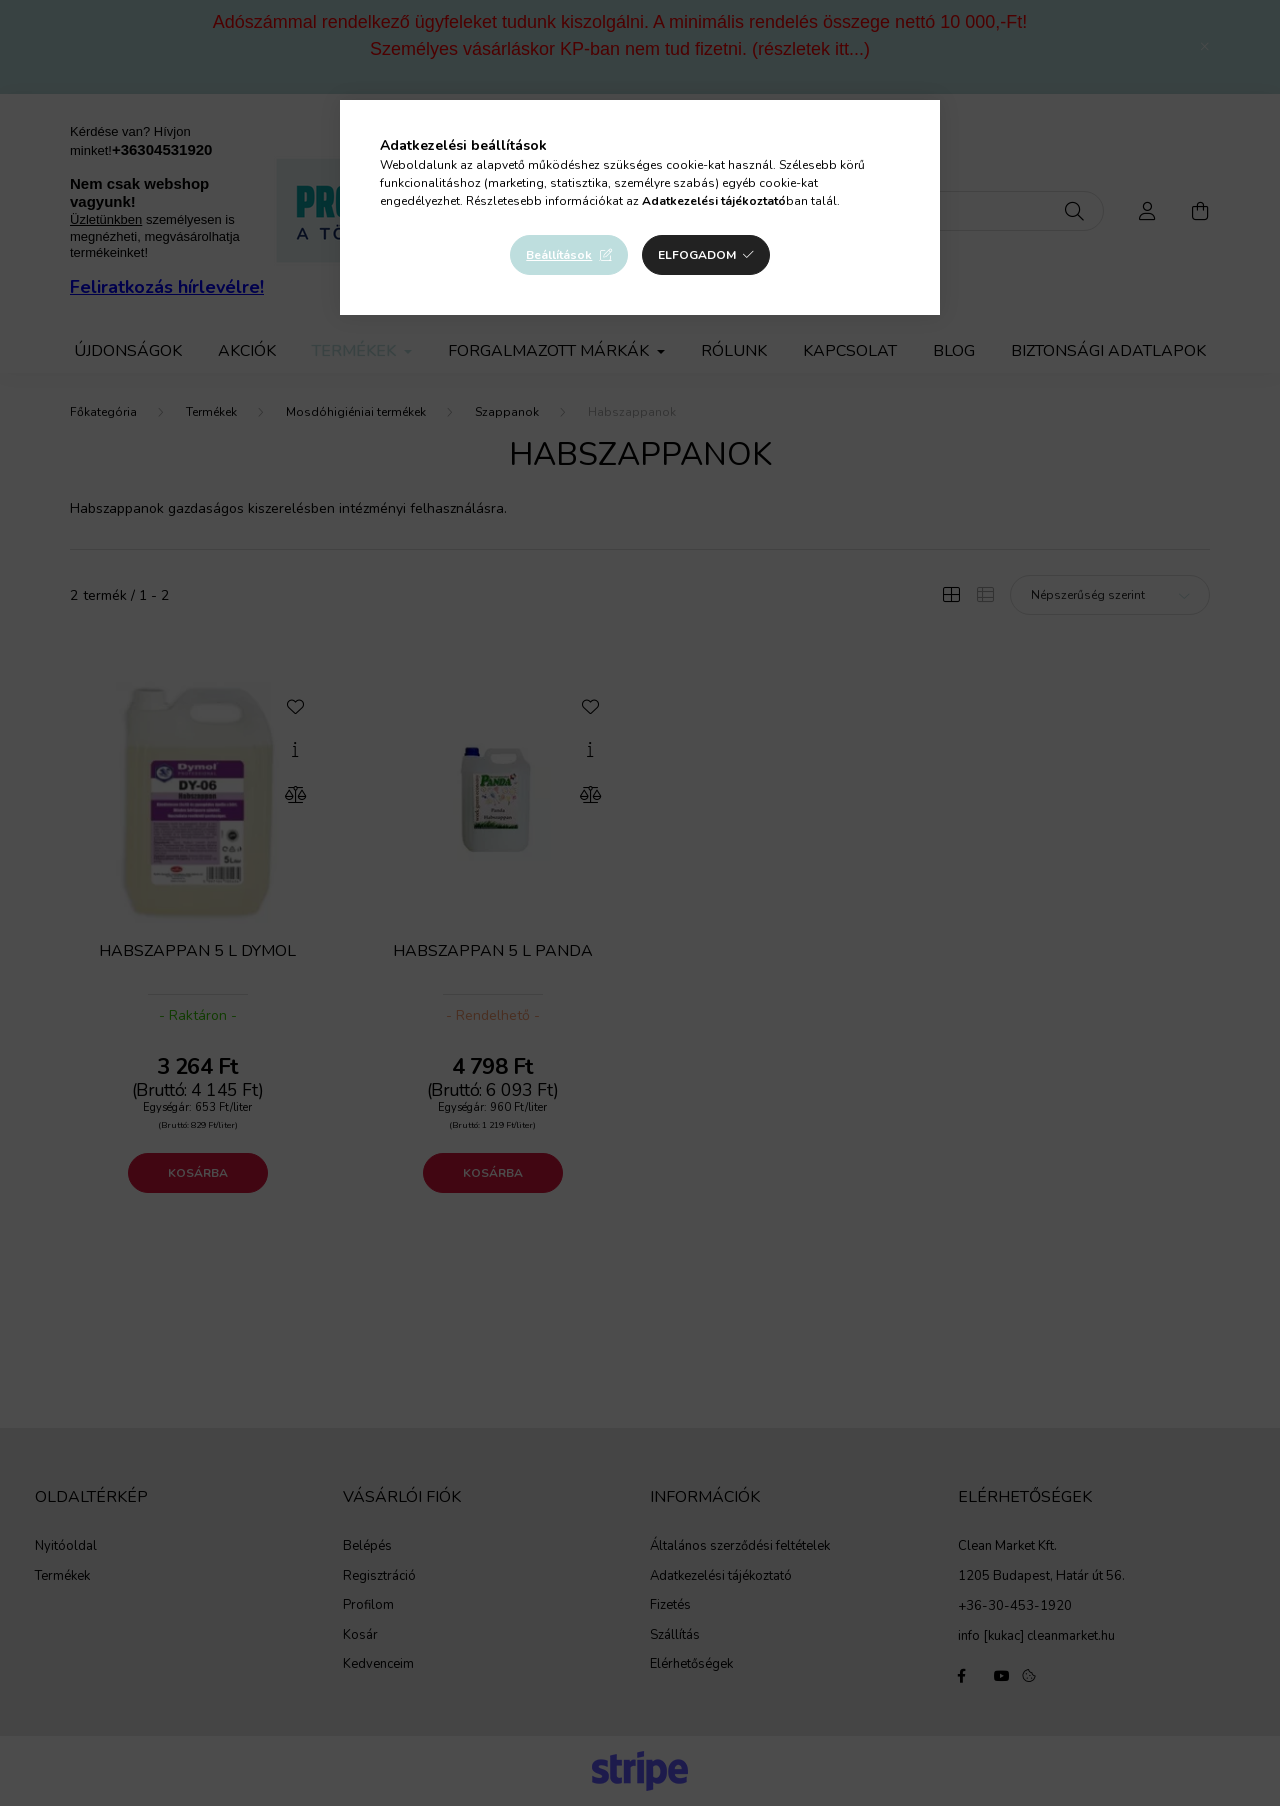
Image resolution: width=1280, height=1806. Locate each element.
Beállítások (559, 255)
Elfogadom (697, 255)
